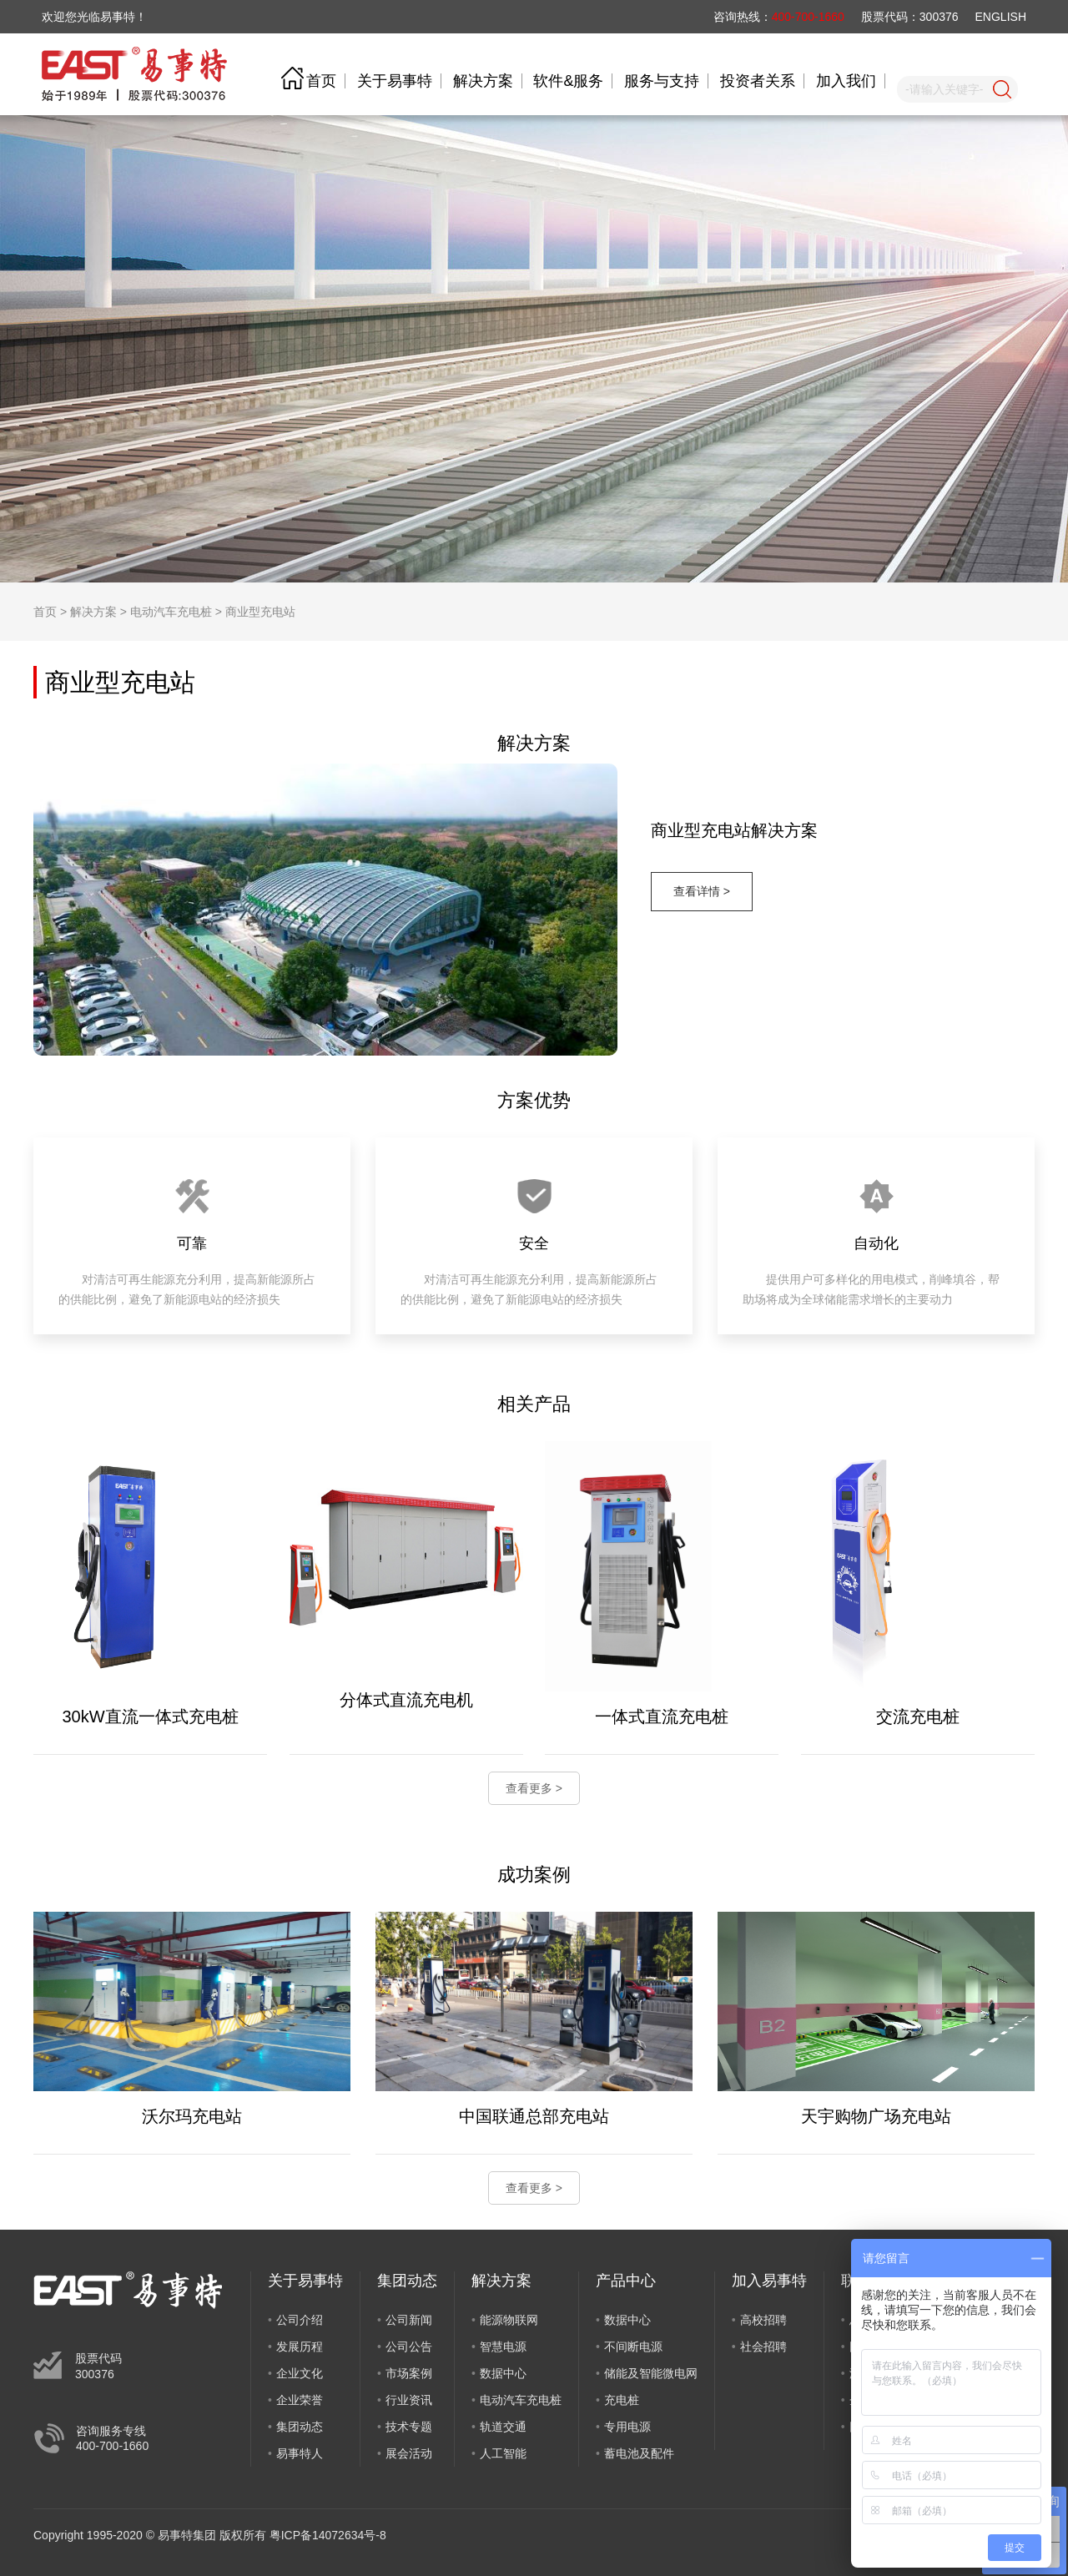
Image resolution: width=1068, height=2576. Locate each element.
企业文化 (299, 2373)
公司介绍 (299, 2319)
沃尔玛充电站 (192, 2116)
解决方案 (483, 80)
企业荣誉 (299, 2400)
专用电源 (627, 2426)
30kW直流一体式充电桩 (150, 1716)
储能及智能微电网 (651, 2373)
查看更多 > (534, 1788)
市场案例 (408, 2373)
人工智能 (503, 2453)
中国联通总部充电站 (534, 2116)
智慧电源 (503, 2346)
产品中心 (626, 2280)
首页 (321, 80)
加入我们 (846, 80)
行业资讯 (408, 2400)
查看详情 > (701, 891)
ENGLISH (1000, 16)
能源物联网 (509, 2319)
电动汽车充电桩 (171, 611)
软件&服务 (568, 80)
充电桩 (621, 2400)
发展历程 (299, 2346)
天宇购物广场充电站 (876, 2116)
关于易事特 (394, 80)
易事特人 (299, 2453)
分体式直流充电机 (406, 1700)
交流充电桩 (918, 1716)
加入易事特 (769, 2280)
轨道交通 (503, 2426)
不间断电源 (633, 2346)
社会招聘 (763, 2346)
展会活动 (408, 2453)
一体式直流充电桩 (661, 1716)
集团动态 (299, 2426)
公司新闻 (408, 2319)
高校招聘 (763, 2319)
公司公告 (408, 2346)
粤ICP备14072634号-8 (328, 2535)
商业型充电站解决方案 (734, 830)
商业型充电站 (260, 611)
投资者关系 (757, 80)
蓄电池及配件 (639, 2453)
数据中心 (503, 2373)
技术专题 (408, 2426)
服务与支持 (661, 80)
